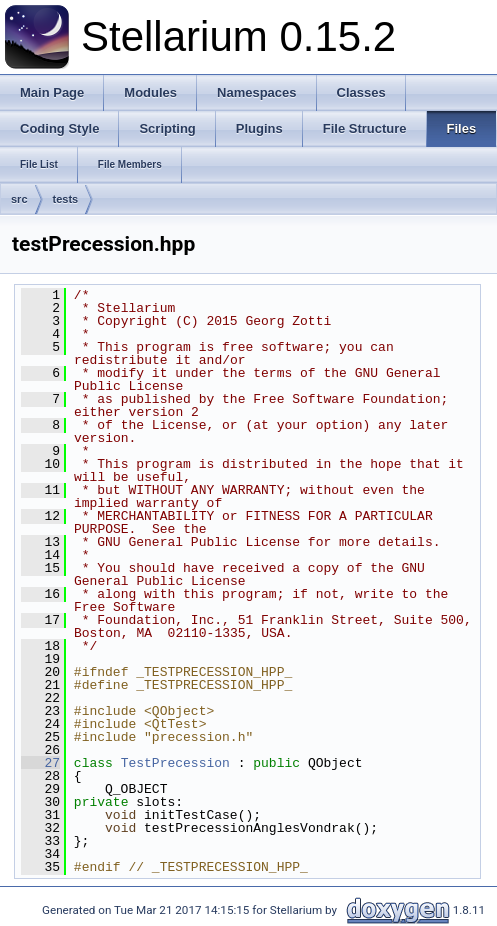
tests (66, 199)
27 (40, 763)
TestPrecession (175, 763)
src (19, 199)
